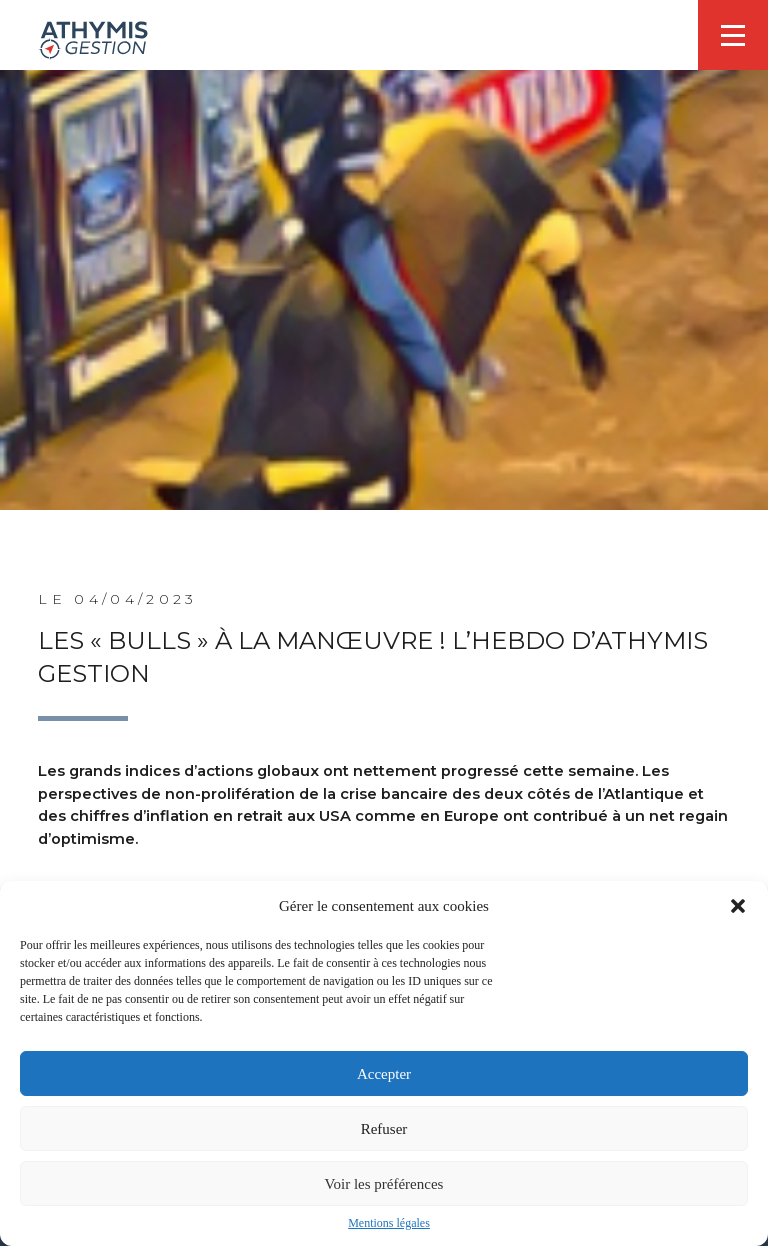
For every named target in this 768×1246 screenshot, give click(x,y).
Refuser (384, 1129)
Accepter (384, 1074)
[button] (738, 906)
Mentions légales (389, 1223)
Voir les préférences (384, 1184)
